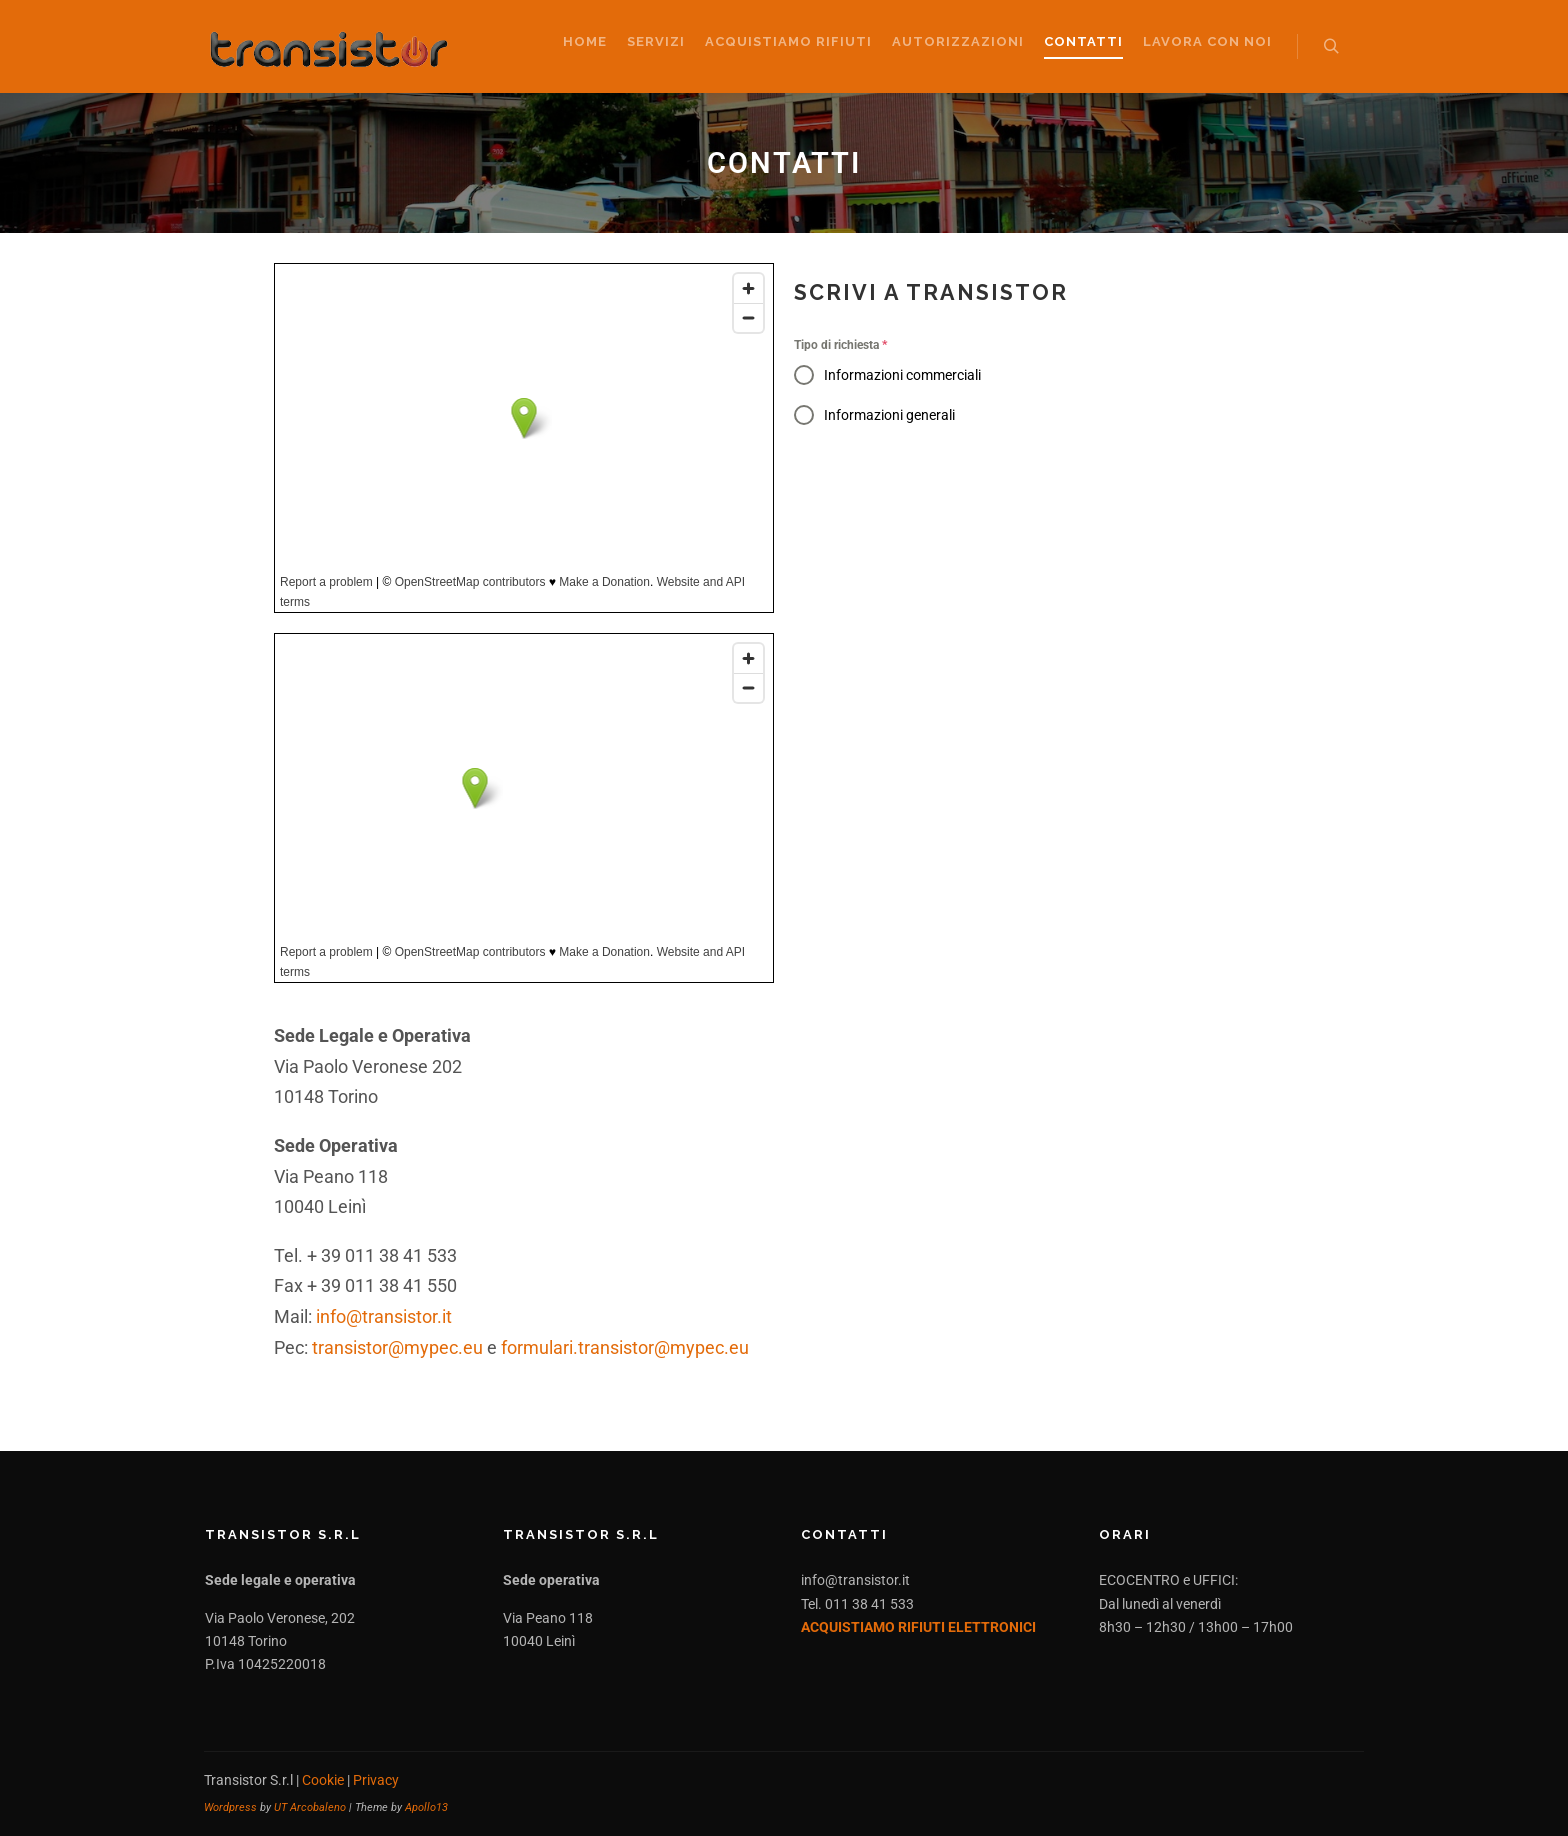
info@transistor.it (384, 1316)
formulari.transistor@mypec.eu (625, 1347)
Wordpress (230, 1807)
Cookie (323, 1780)
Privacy (376, 1780)
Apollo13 (426, 1807)
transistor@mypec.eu (397, 1347)
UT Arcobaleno (310, 1807)
